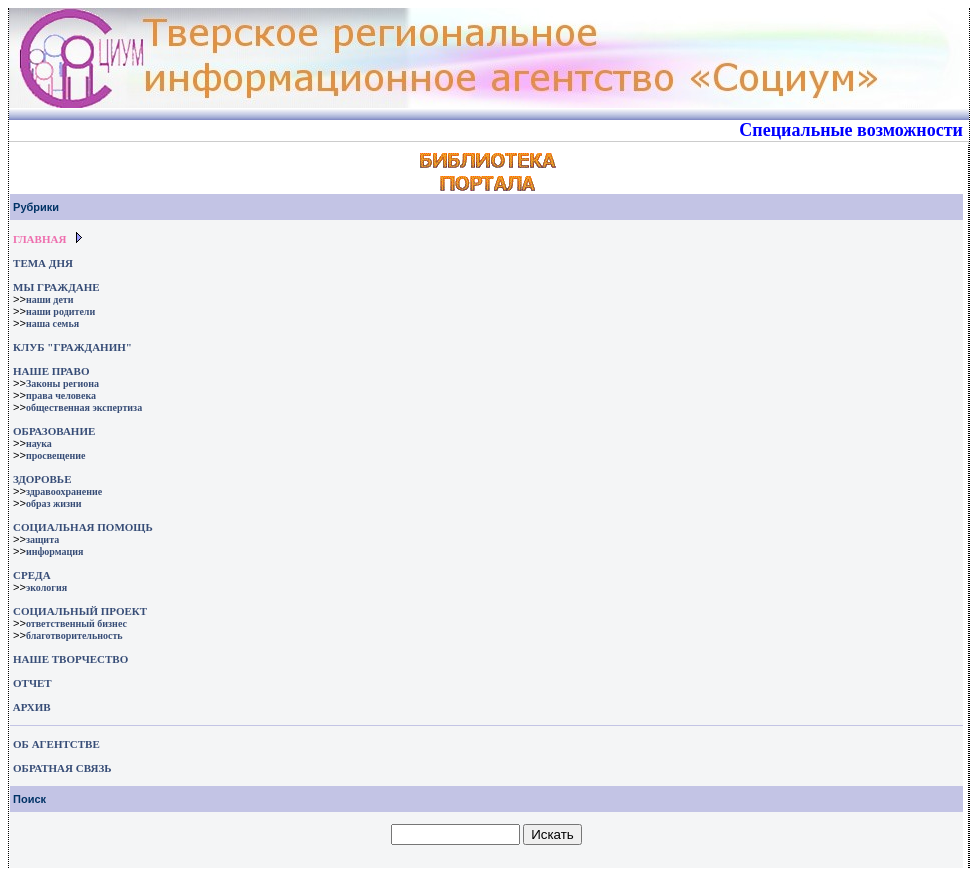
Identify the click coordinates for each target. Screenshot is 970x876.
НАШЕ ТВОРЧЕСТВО (70, 659)
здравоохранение (64, 491)
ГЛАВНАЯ (39, 239)
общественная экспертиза (84, 407)
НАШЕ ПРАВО (51, 371)
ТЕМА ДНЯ (43, 263)
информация (55, 551)
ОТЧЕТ (32, 683)
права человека (61, 395)
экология (46, 587)
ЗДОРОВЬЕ (42, 479)
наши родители (60, 311)
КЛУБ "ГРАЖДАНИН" (72, 347)
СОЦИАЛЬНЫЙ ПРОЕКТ (80, 611)
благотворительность (74, 635)
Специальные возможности (851, 130)
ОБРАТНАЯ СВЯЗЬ (62, 768)
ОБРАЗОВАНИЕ (54, 431)
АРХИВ (30, 707)
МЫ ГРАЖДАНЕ (56, 287)
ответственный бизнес (76, 623)
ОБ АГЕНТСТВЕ (56, 744)
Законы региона (62, 383)
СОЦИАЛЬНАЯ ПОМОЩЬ (83, 527)
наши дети (50, 299)
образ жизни (54, 503)
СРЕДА (32, 575)
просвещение (55, 455)
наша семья (52, 323)
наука (39, 443)
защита (42, 539)
